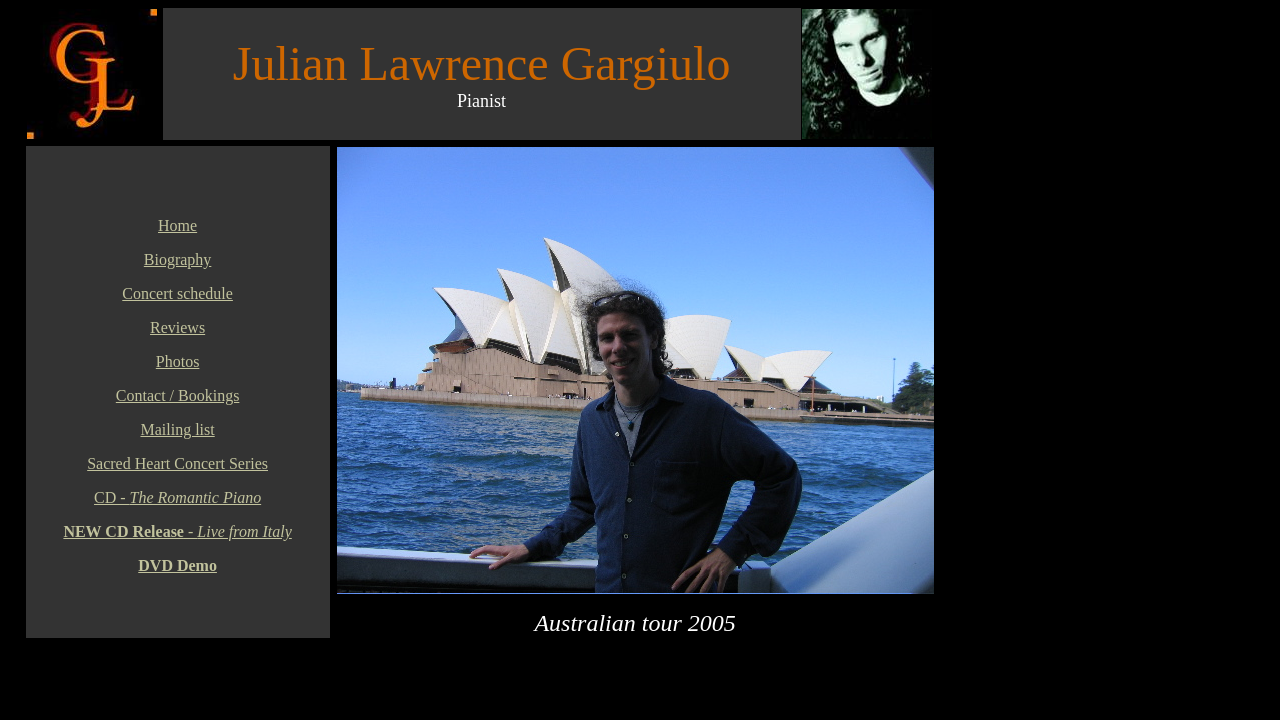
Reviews (177, 327)
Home (177, 225)
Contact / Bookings (178, 395)
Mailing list (177, 429)
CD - (177, 497)
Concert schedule (177, 293)
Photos (178, 361)
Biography (178, 259)
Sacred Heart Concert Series (177, 463)
